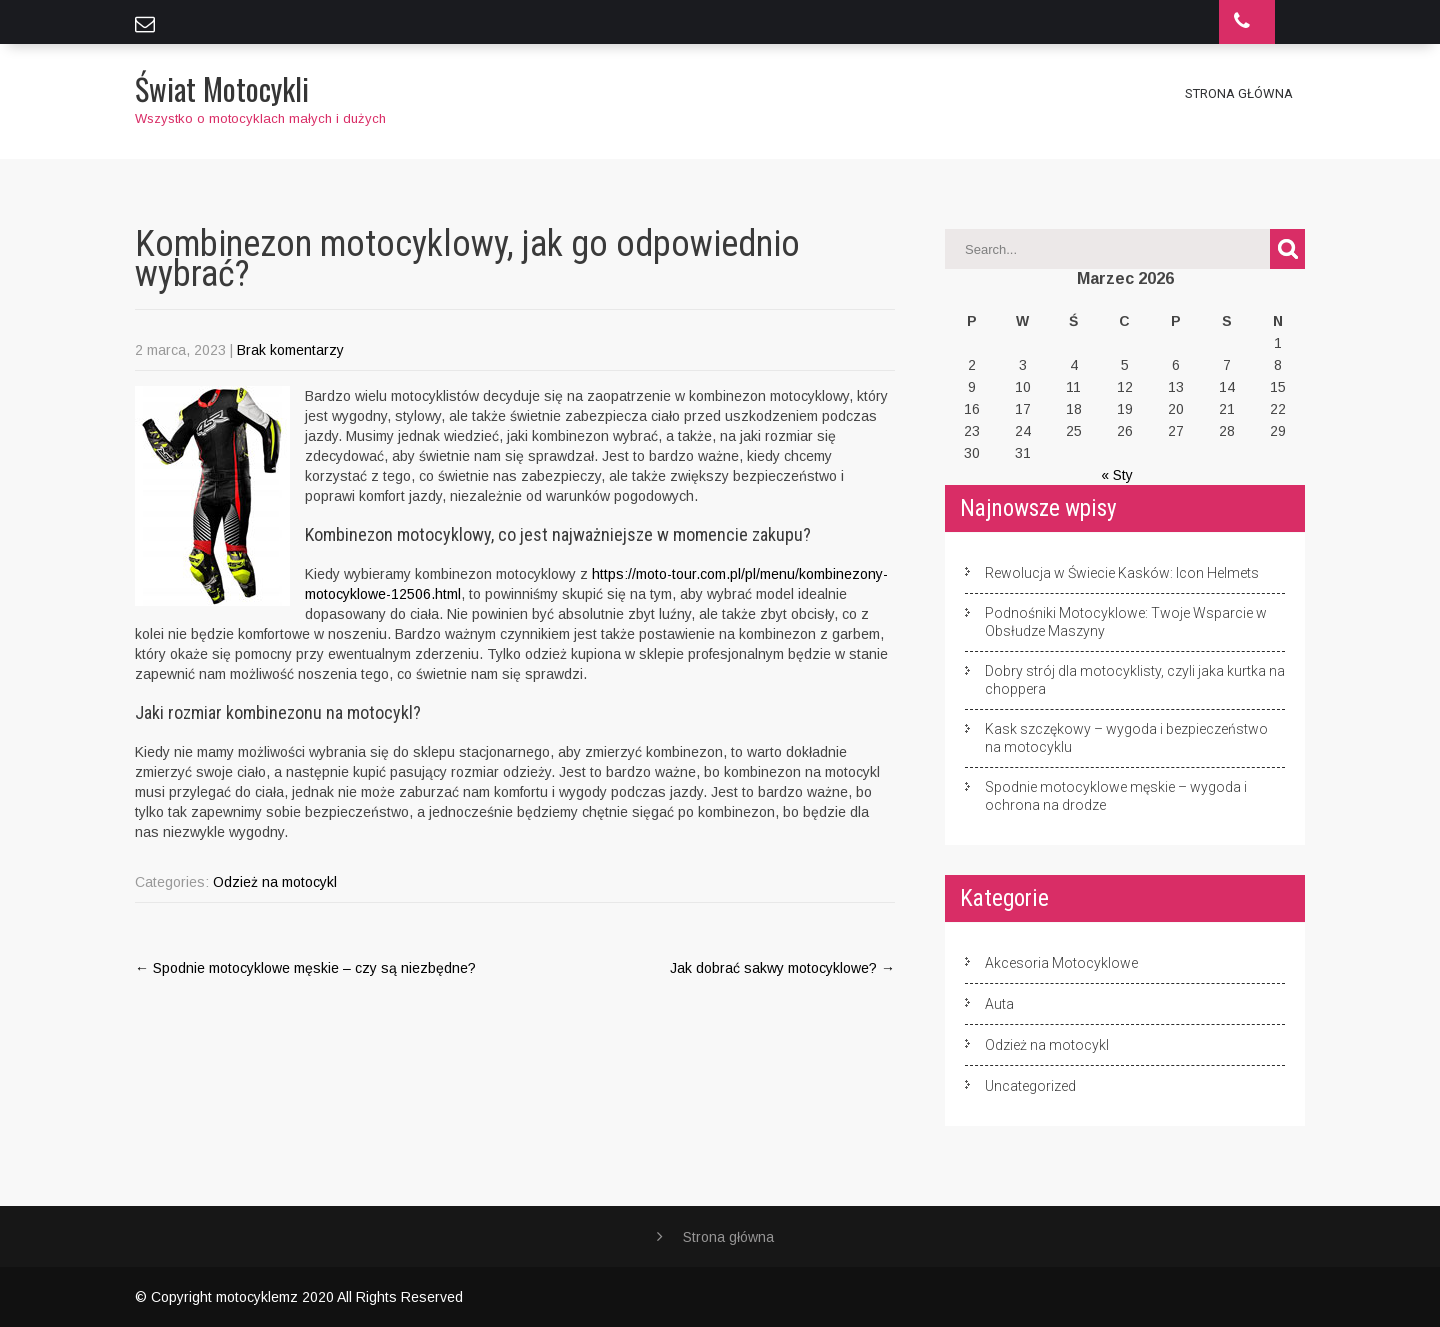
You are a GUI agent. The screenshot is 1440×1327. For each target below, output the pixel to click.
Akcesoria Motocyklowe (1061, 963)
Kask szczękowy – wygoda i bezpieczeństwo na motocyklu (1126, 738)
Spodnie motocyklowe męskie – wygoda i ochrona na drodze (1116, 796)
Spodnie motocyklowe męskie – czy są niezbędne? (305, 968)
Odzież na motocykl (275, 882)
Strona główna (1239, 93)
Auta (999, 1004)
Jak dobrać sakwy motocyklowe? (782, 968)
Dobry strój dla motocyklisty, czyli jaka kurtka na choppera (1135, 680)
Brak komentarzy (290, 350)
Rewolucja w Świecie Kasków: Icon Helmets (1122, 573)
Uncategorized (1030, 1086)
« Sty (1117, 475)
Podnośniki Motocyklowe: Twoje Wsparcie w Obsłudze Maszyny (1126, 622)
